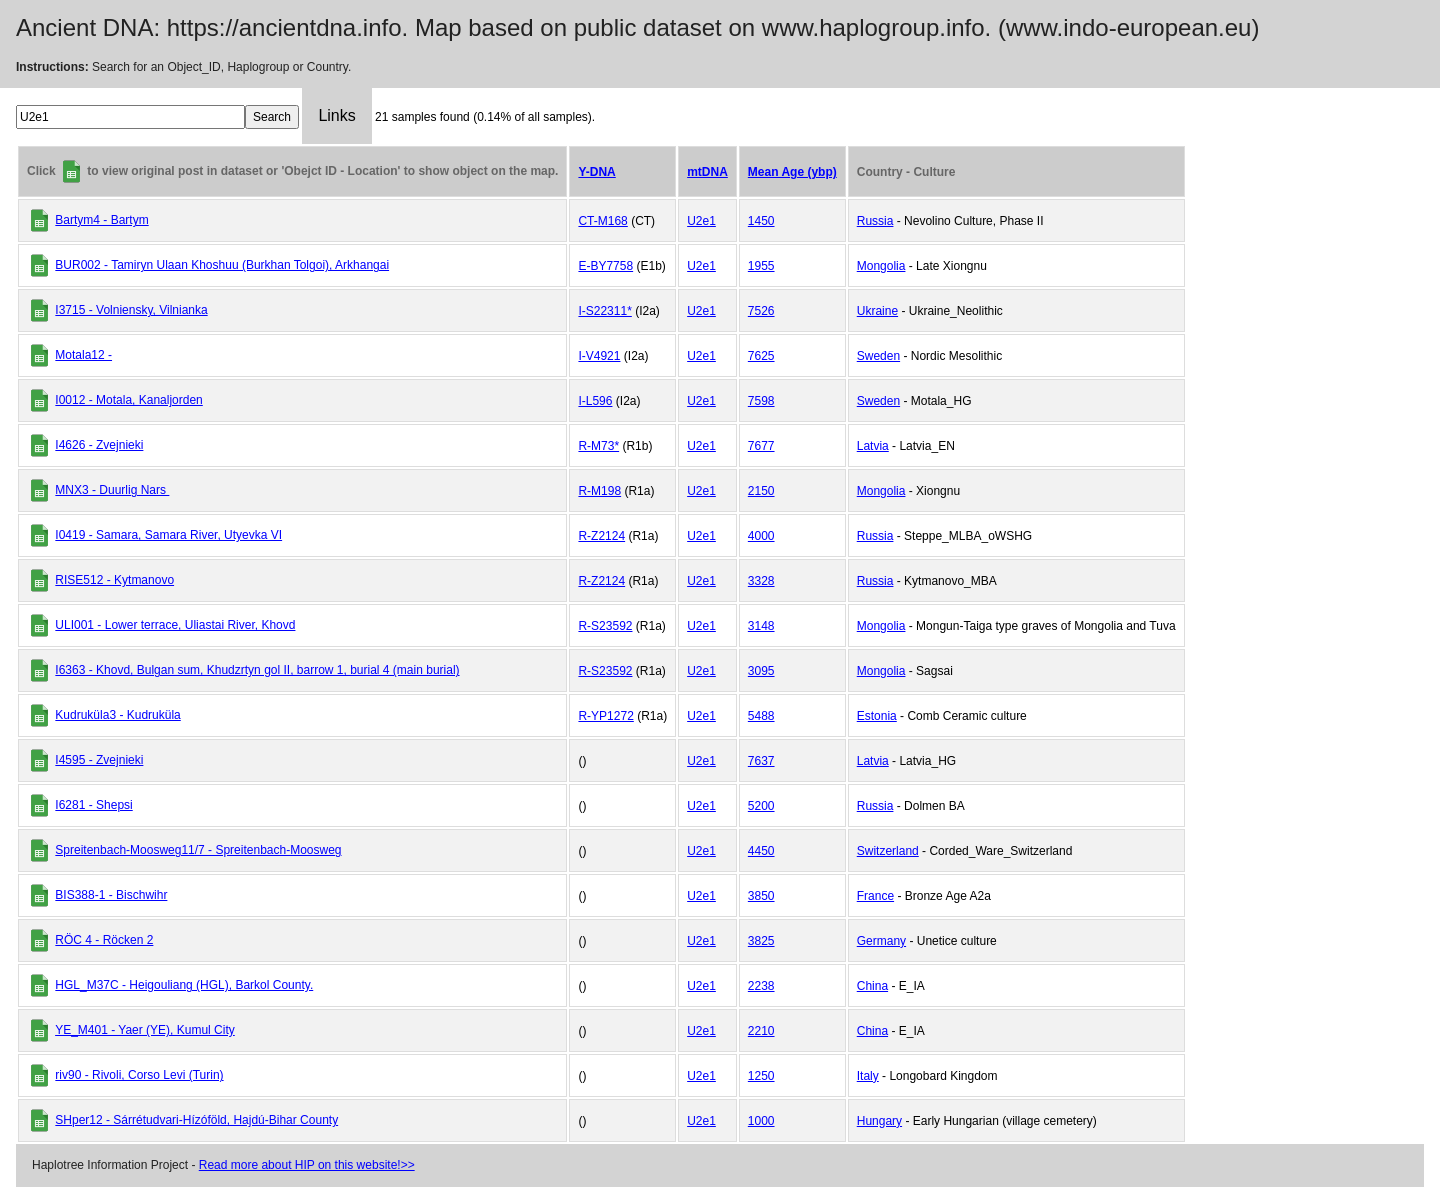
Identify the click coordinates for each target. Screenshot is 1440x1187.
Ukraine (877, 311)
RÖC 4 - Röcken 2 (104, 940)
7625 (761, 356)
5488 (761, 716)
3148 (761, 626)
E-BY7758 (605, 266)
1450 (761, 221)
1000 (761, 1121)
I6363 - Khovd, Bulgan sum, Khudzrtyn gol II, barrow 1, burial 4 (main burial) (257, 670)
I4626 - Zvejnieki (99, 445)
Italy (868, 1076)
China (872, 986)
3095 (761, 671)
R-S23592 (605, 626)
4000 (761, 536)
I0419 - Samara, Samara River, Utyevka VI (168, 535)
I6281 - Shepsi (93, 805)
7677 (761, 446)
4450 (761, 851)
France (875, 896)
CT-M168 (602, 221)
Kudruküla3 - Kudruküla (117, 715)
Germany (881, 941)
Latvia (873, 446)
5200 (761, 806)
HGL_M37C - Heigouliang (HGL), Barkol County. (184, 985)
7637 (761, 761)
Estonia (877, 716)
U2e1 (701, 221)
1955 (761, 266)
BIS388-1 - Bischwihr (111, 895)
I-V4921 (599, 356)
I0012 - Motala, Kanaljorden (128, 400)
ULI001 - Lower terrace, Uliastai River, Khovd (175, 625)
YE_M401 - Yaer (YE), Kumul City (145, 1030)
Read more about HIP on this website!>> (307, 1165)
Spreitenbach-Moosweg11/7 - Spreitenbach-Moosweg (198, 850)
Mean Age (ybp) (792, 172)
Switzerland (888, 851)
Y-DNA (596, 172)
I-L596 (595, 401)
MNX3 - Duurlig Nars (112, 490)
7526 (761, 311)
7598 (761, 401)
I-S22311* (604, 311)
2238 (761, 986)
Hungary (879, 1121)
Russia (875, 221)
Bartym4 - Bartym (101, 220)
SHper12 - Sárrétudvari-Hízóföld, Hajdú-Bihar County (196, 1120)
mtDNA (707, 172)
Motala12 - (83, 355)
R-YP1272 (605, 716)
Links (336, 115)
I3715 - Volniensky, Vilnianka (131, 310)
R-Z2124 (601, 536)
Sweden (878, 356)
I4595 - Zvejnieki (99, 760)
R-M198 (599, 491)
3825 (761, 941)
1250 (761, 1076)
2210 (761, 1031)
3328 (761, 581)
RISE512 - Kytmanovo (114, 580)
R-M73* (598, 446)
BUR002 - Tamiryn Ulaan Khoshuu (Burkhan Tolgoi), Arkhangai (222, 265)
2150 (761, 491)
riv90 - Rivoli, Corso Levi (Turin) (139, 1075)
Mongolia (881, 266)
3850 (761, 896)
